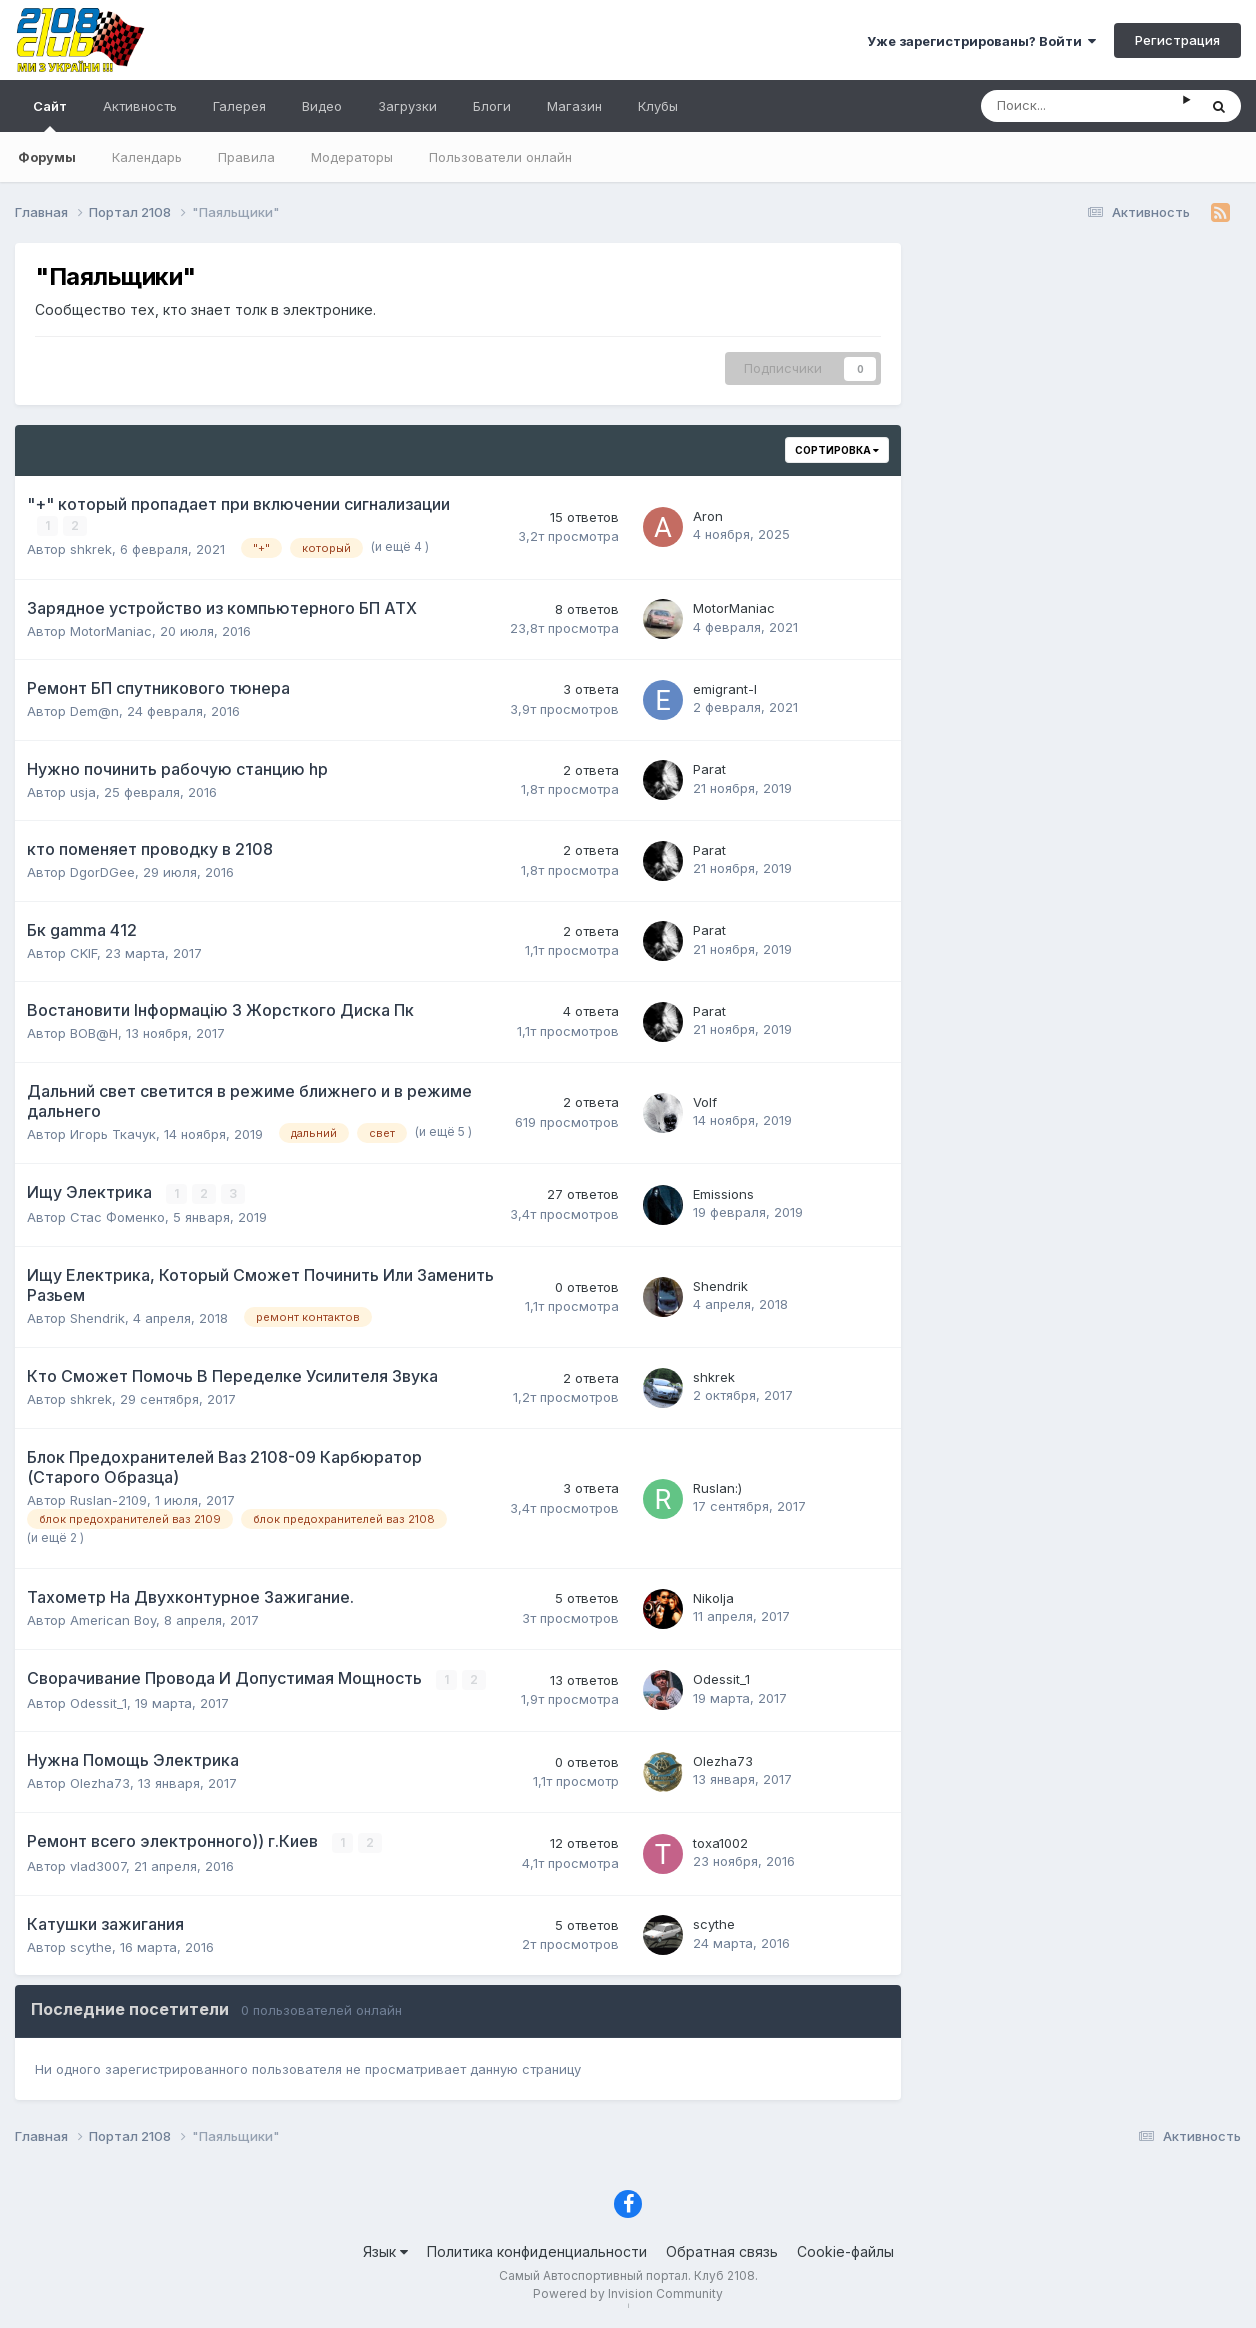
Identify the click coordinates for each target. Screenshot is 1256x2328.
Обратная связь (722, 2250)
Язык (385, 2250)
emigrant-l (725, 689)
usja (83, 791)
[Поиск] (1082, 106)
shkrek (91, 549)
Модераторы (352, 157)
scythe (91, 1946)
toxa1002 (720, 1842)
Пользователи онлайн (500, 157)
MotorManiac (111, 630)
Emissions (723, 1194)
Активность (140, 106)
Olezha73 (100, 1783)
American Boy (113, 1620)
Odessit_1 (98, 1702)
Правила (246, 157)
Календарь (147, 157)
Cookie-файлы (845, 2250)
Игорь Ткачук (113, 1133)
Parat (709, 769)
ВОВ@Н (94, 1033)
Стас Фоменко (117, 1217)
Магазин (574, 106)
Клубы (658, 106)
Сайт (50, 115)
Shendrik (97, 1317)
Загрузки (407, 106)
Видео (322, 106)
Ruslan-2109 (108, 1499)
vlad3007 (98, 1865)
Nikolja (713, 1597)
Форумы (47, 157)
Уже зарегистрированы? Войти (981, 41)
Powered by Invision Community (628, 2292)
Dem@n (94, 711)
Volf (705, 1102)
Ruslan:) (717, 1487)
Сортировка (837, 450)
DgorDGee (102, 872)
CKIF (83, 952)
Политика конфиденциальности (537, 2250)
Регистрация (1177, 40)
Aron (708, 516)
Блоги (492, 106)
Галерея (239, 106)
